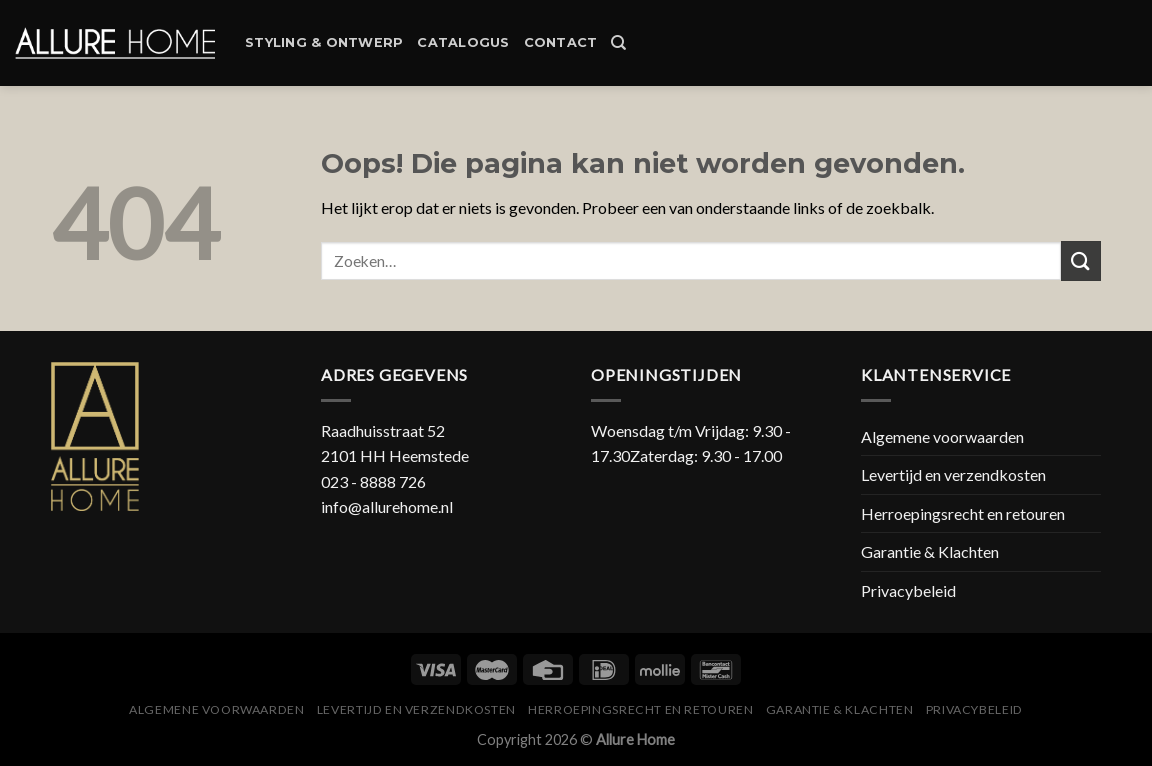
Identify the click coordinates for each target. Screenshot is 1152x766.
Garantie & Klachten (930, 551)
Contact (561, 42)
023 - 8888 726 (373, 481)
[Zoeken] (618, 43)
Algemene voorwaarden (942, 436)
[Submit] (1081, 260)
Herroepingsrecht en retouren (963, 513)
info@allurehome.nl (387, 506)
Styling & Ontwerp (324, 42)
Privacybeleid (908, 590)
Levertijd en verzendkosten (953, 474)
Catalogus (463, 42)
